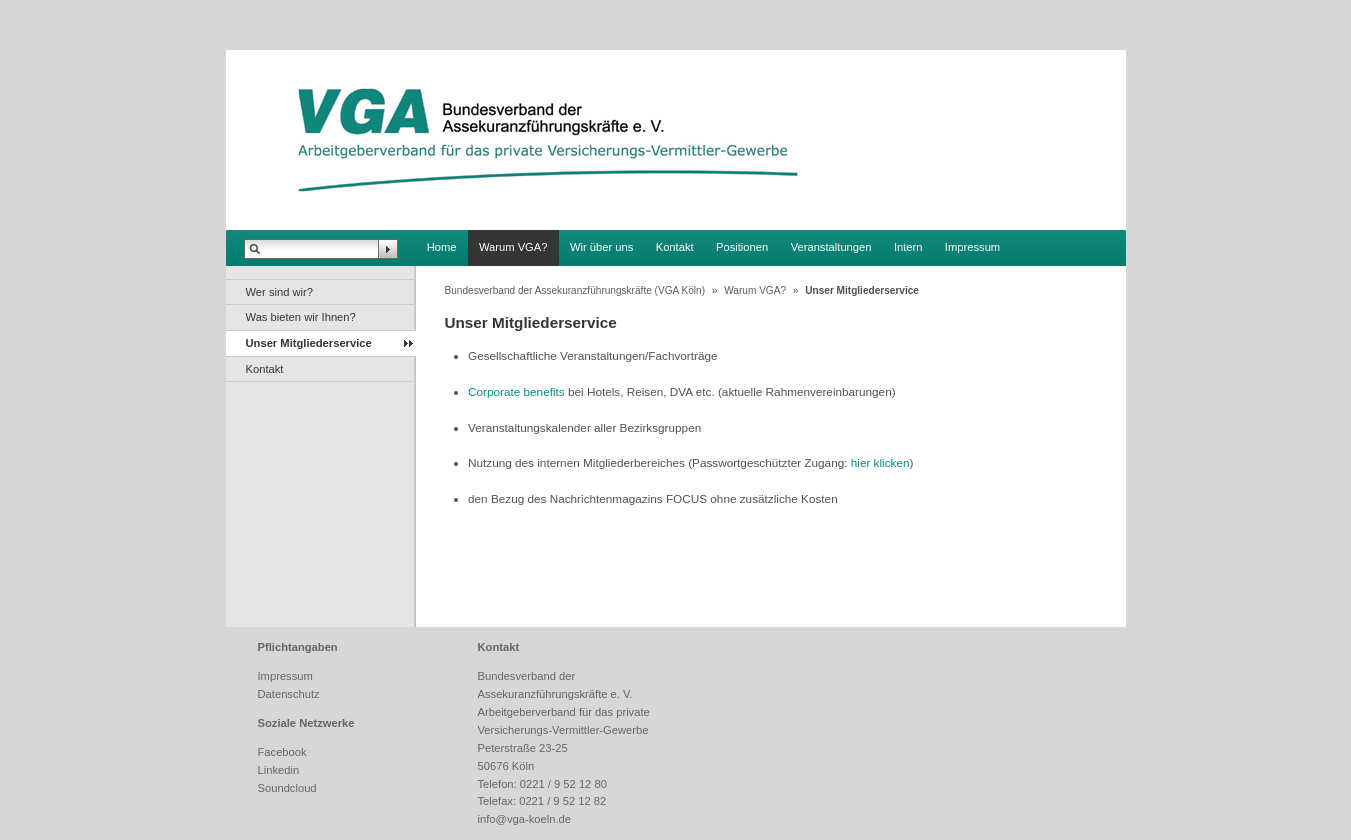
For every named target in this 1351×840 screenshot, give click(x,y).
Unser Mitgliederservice (309, 343)
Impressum (972, 247)
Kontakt (675, 247)
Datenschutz (289, 694)
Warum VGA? (513, 247)
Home (442, 247)
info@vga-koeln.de (524, 819)
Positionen (742, 247)
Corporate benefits (516, 391)
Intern (908, 247)
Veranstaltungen (831, 247)
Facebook (282, 752)
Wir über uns (601, 247)
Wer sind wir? (280, 292)
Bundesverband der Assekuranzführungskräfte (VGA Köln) (575, 290)
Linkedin (279, 770)
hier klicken (880, 462)
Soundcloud (287, 788)
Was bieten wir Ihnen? (301, 317)
